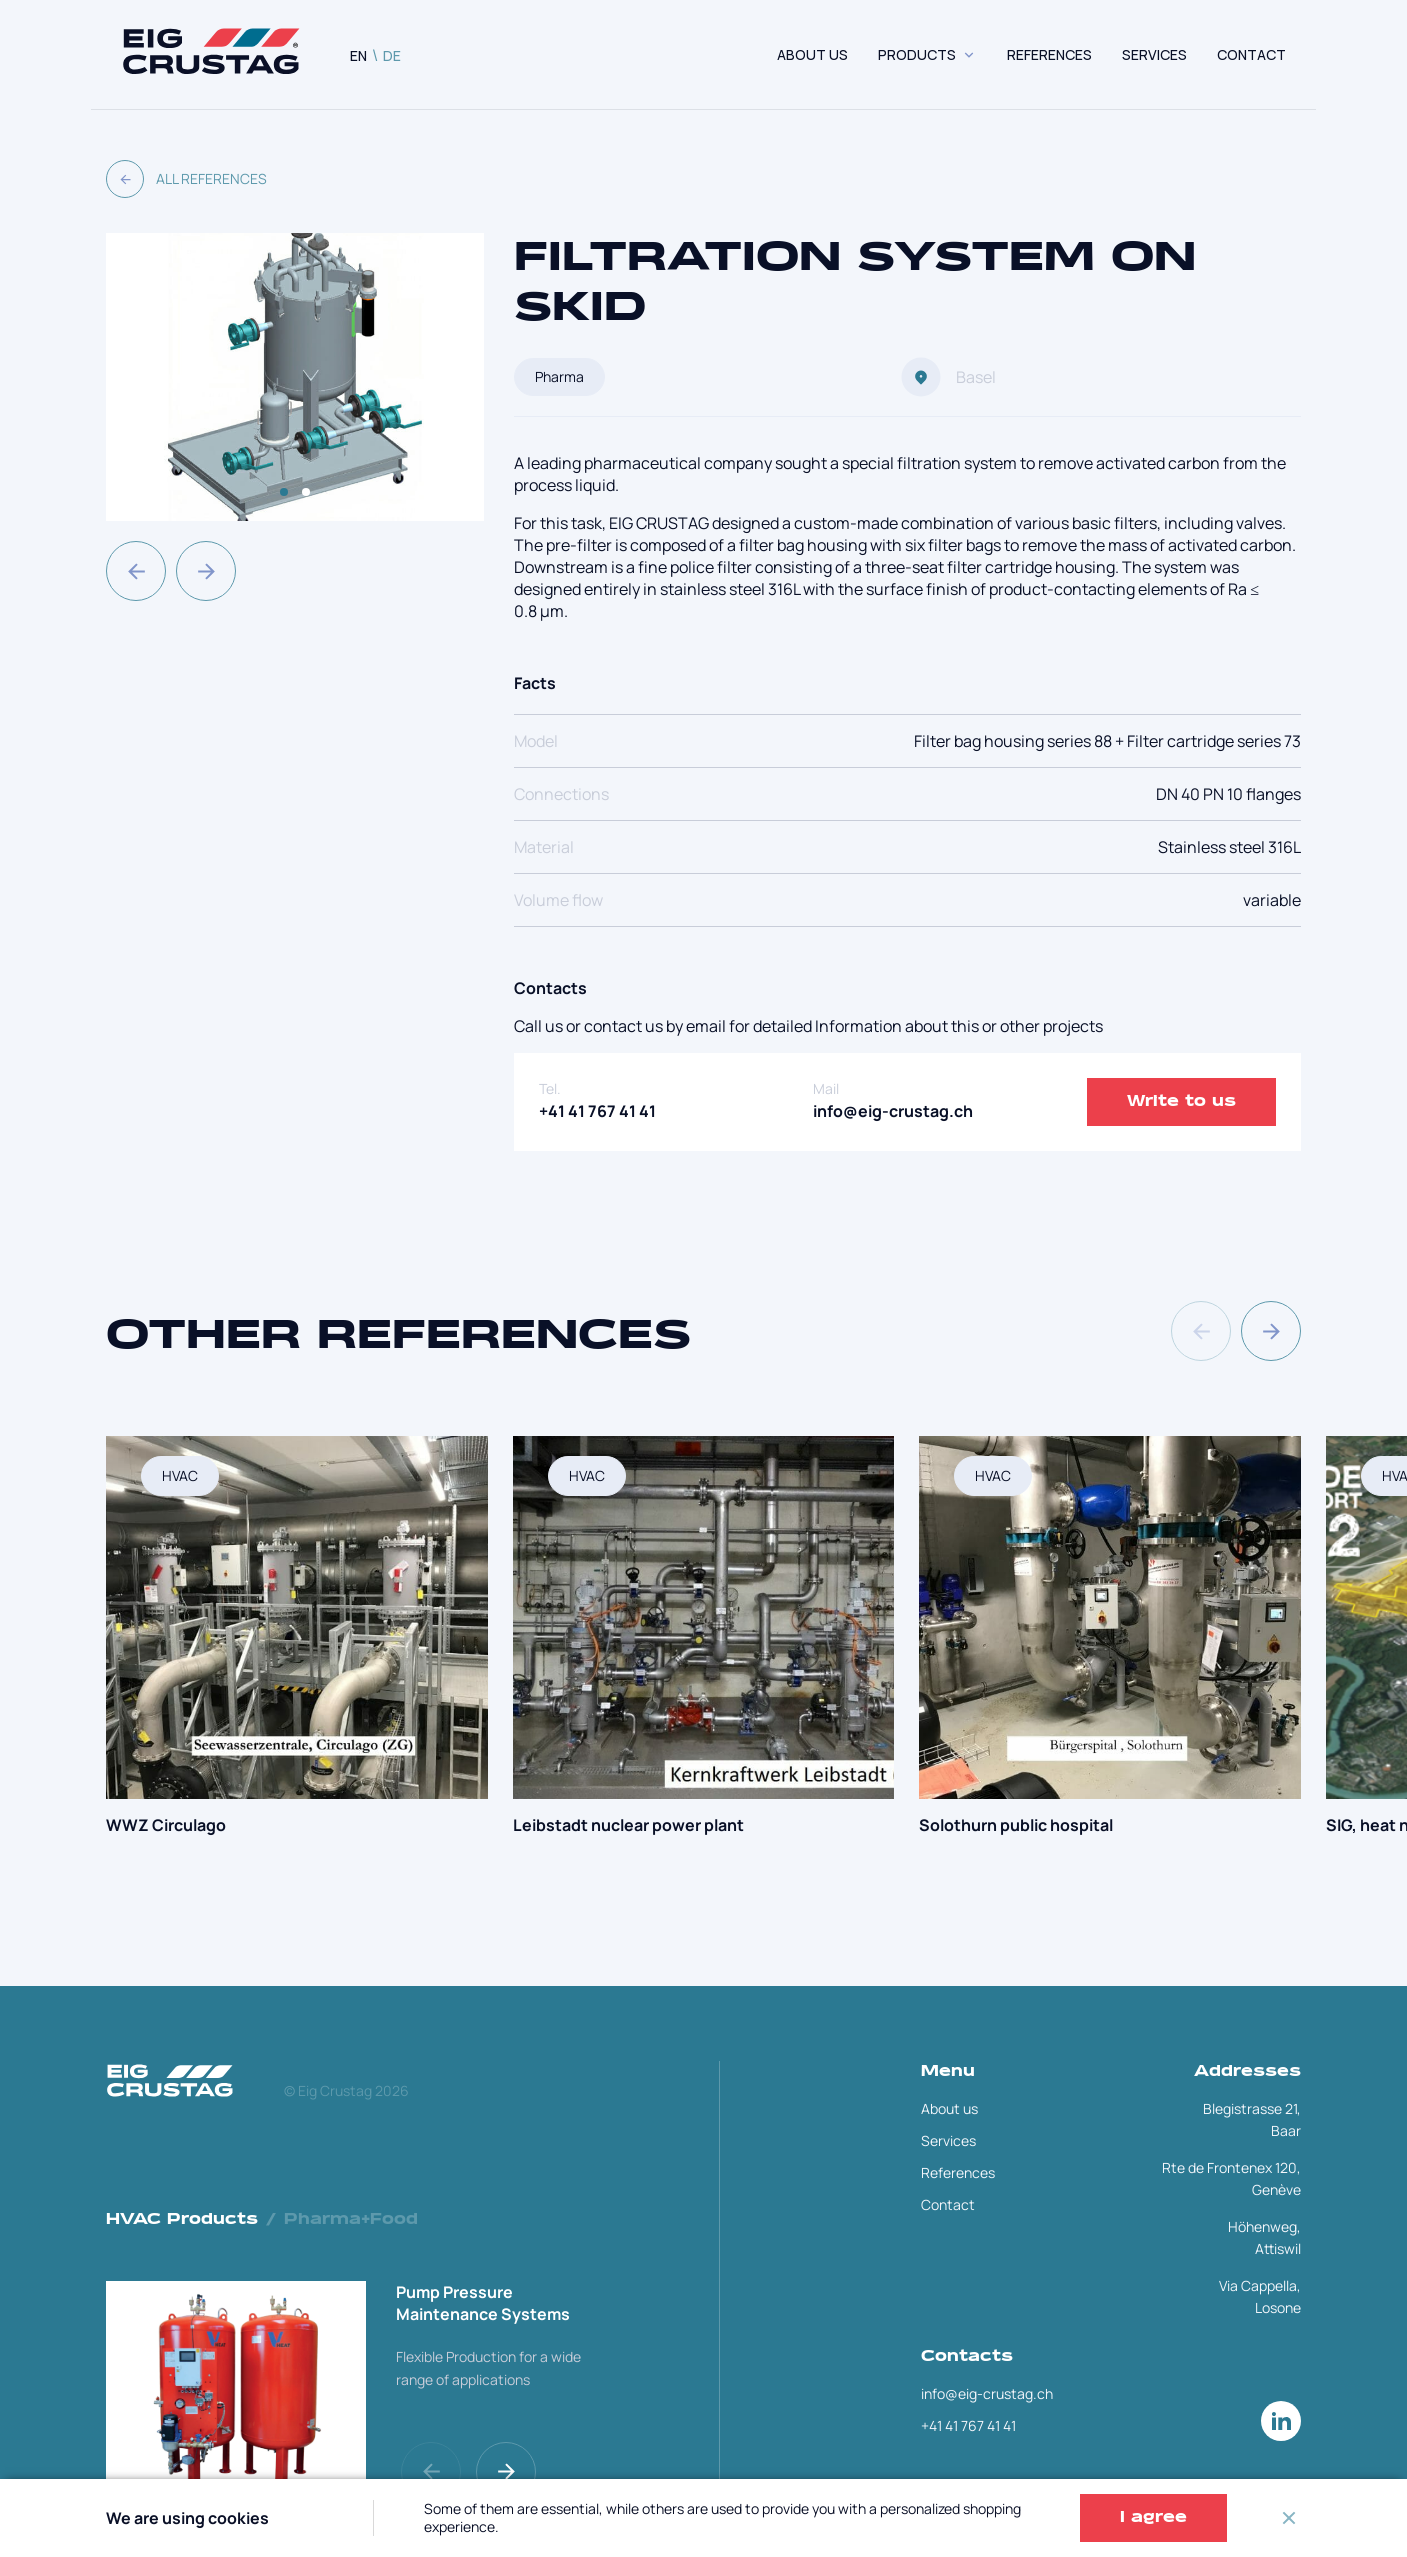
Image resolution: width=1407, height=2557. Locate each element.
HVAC (180, 1475)
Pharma (559, 376)
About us (812, 54)
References (958, 2172)
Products (917, 54)
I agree (1153, 2518)
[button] (136, 571)
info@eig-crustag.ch (893, 1111)
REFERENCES (1049, 54)
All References (186, 179)
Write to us (1181, 1102)
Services (948, 2140)
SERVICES (1154, 54)
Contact (948, 2204)
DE (392, 55)
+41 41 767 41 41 (597, 1111)
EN (358, 55)
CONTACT (1251, 54)
